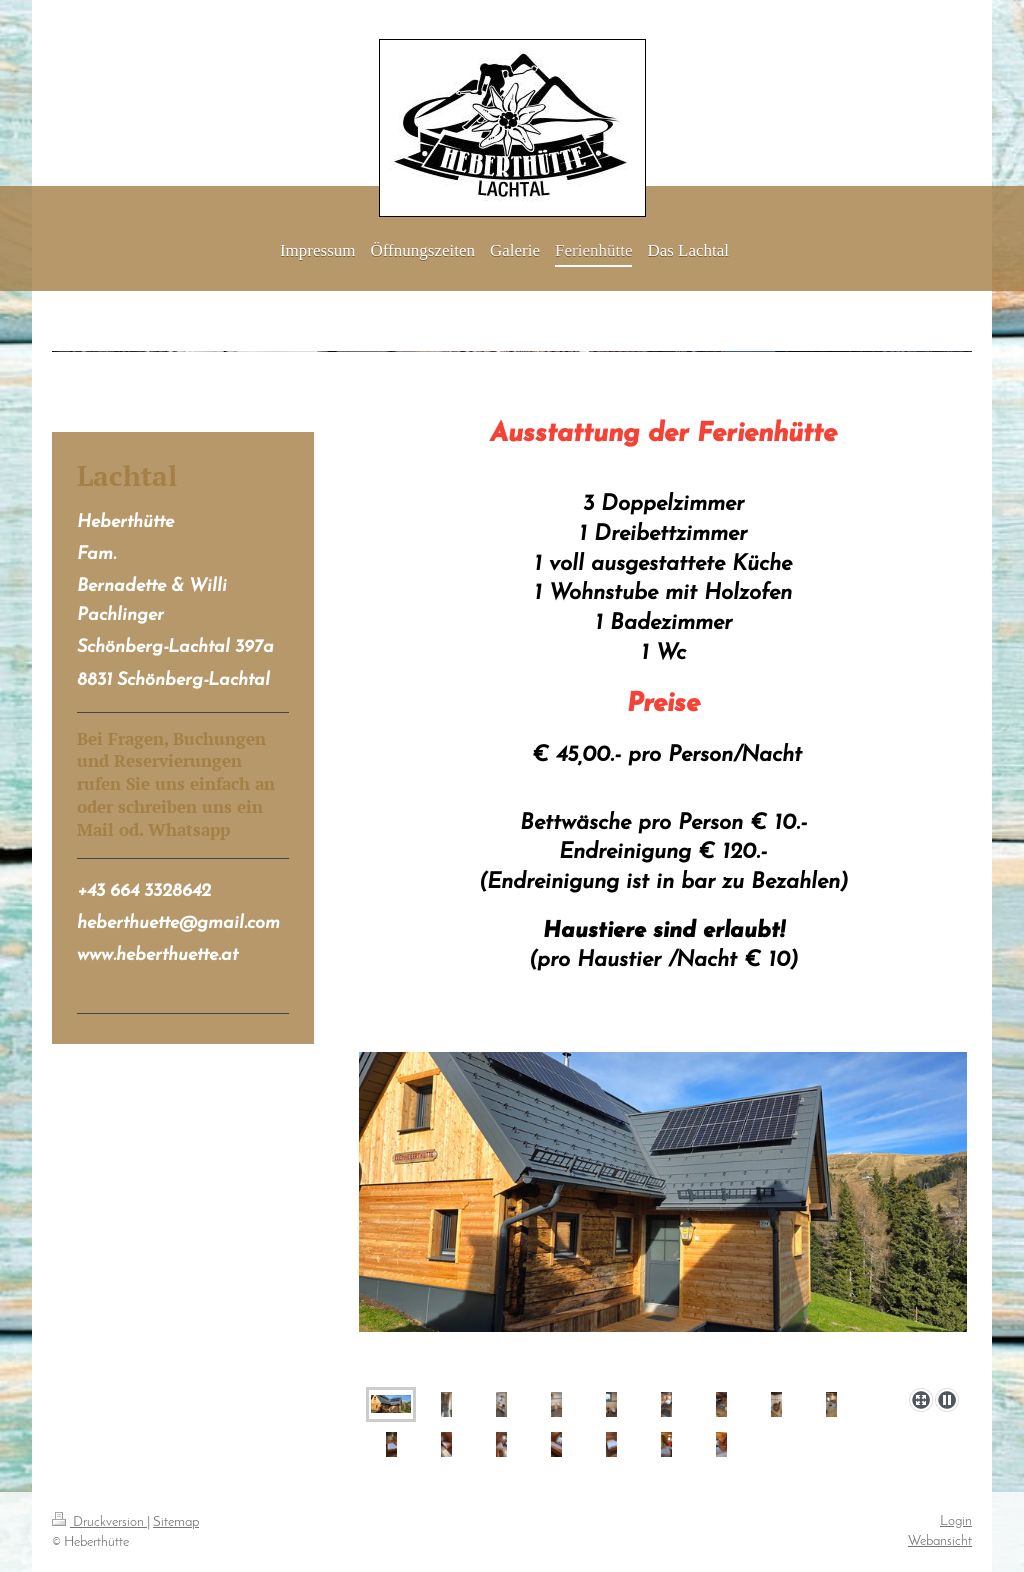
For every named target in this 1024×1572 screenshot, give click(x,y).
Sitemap (176, 1522)
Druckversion (99, 1522)
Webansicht (940, 1541)
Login (956, 1521)
